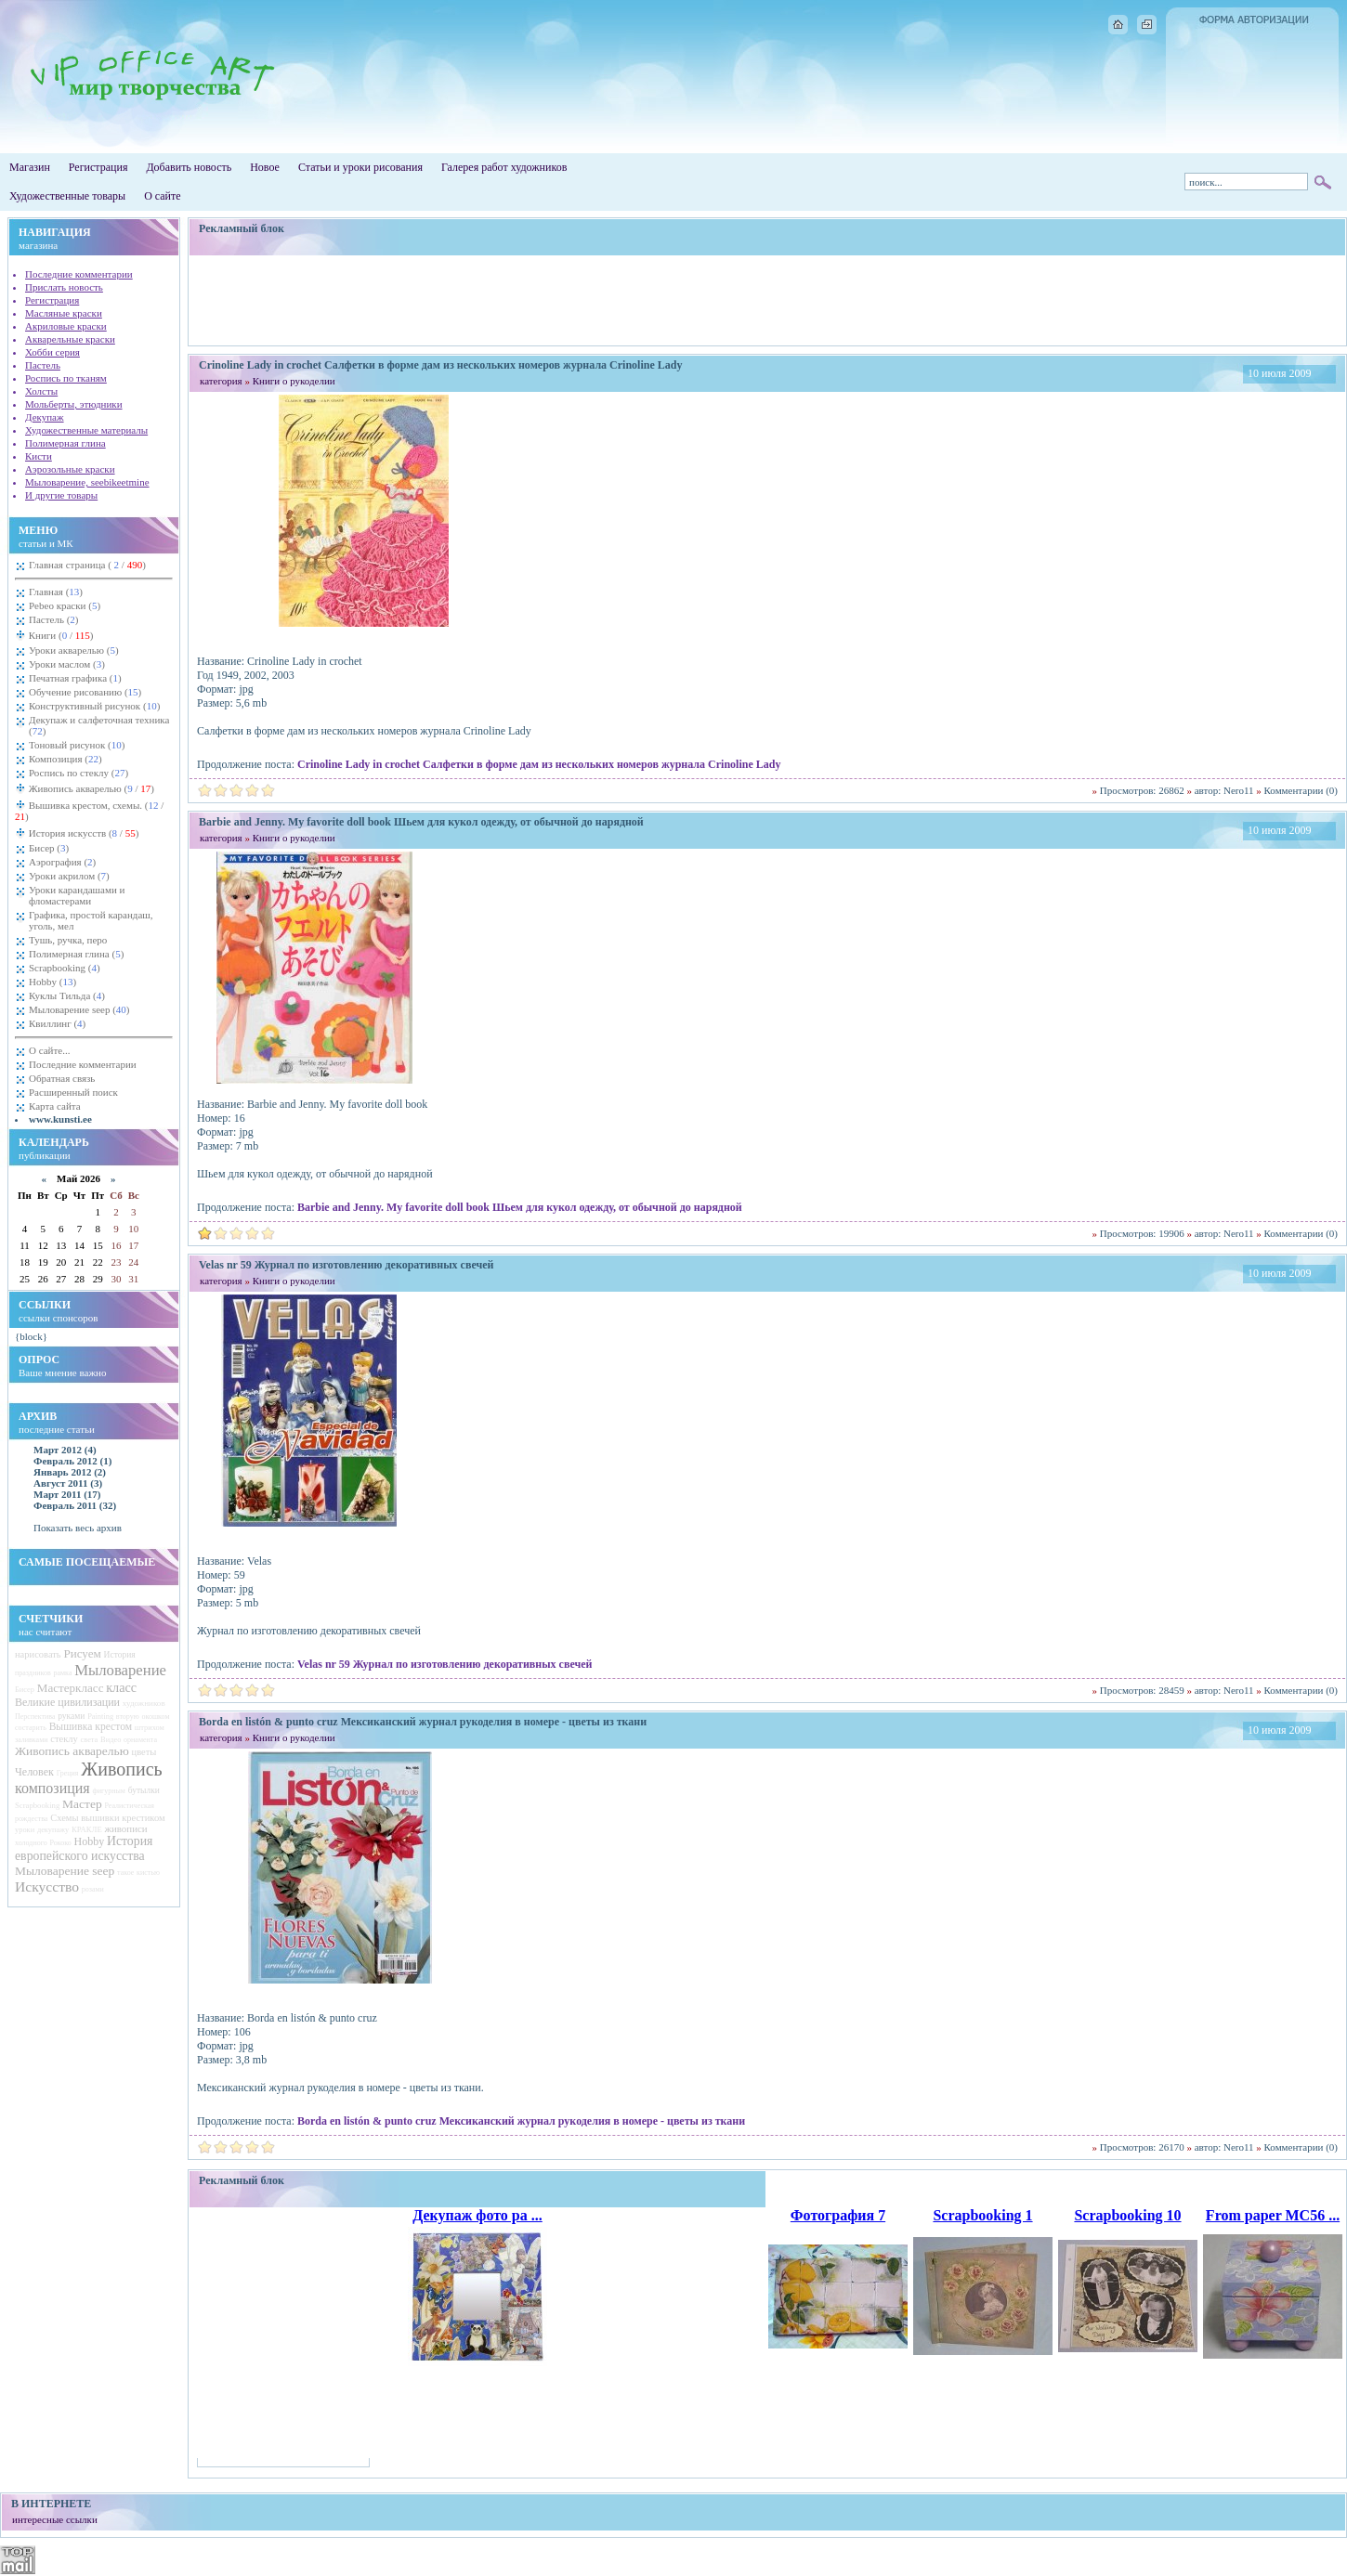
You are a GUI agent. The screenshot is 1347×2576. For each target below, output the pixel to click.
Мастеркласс (70, 1688)
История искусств (82, 833)
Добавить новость (188, 167)
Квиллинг (57, 1023)
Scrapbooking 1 (982, 2215)
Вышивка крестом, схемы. (89, 811)
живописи (125, 1828)
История (120, 1654)
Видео (110, 1740)
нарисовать (38, 1654)
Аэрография (62, 861)
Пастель (42, 365)
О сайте (162, 195)
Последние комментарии (79, 274)
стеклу (64, 1739)
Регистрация (98, 167)
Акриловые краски (66, 326)
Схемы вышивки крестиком (107, 1818)
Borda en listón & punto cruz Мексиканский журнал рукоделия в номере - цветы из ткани (521, 2120)
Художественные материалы (86, 430)
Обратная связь (62, 1078)
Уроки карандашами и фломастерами (76, 895)
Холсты (41, 391)
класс (121, 1687)
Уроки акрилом (69, 875)
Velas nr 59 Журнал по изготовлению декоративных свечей (444, 1664)
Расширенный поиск (73, 1092)
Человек (34, 1771)
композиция (52, 1788)
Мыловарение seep (79, 1009)
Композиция (65, 758)
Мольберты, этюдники (74, 404)
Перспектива (35, 1716)
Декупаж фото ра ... (477, 2215)
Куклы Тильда (67, 995)
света (89, 1740)
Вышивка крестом (90, 1727)
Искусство (47, 1886)
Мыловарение (120, 1670)
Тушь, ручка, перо (68, 939)
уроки (24, 1830)
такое (125, 1872)
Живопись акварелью (90, 788)
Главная (56, 591)
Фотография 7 (838, 2215)
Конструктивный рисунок (94, 705)
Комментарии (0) (1301, 790)
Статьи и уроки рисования (360, 167)
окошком (155, 1716)
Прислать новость (64, 287)
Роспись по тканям (66, 378)
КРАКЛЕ (87, 1829)
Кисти (38, 456)
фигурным (108, 1791)
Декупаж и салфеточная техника (99, 725)
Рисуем (81, 1653)
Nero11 (1238, 790)
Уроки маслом (67, 664)
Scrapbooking (64, 967)
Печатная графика (75, 677)
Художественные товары (67, 195)
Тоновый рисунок (76, 744)
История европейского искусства (83, 1848)
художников (144, 1703)
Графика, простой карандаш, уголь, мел (91, 920)
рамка (63, 1673)
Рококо (61, 1843)
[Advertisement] (767, 300)
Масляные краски (63, 313)
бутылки (144, 1790)
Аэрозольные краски (70, 469)
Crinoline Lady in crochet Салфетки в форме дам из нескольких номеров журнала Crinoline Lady (538, 764)
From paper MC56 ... (1273, 2215)
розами (93, 1889)
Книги (60, 635)
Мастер (82, 1804)
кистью (148, 1872)
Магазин (29, 167)
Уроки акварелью (74, 650)
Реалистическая (129, 1806)
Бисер (49, 847)
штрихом (149, 1728)
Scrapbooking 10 (1127, 2215)
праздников (33, 1673)
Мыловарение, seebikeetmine (87, 482)
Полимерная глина (65, 443)
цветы (144, 1752)
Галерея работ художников (504, 167)
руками (71, 1716)
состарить (30, 1728)
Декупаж (44, 417)
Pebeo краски (64, 605)
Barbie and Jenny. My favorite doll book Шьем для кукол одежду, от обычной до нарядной (519, 1207)
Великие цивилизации (67, 1702)
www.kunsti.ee (60, 1119)
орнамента (140, 1740)
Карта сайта (55, 1106)
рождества (31, 1819)
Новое (265, 167)
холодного (31, 1843)
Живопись (121, 1769)
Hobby (52, 981)
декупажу (53, 1830)
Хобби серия (52, 352)
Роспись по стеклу (78, 772)
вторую (127, 1716)
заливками (31, 1740)
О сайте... (49, 1050)
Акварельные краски (70, 339)
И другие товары (61, 495)
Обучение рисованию (85, 691)
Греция (68, 1773)
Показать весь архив (77, 1527)
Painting (100, 1716)
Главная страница (87, 564)
